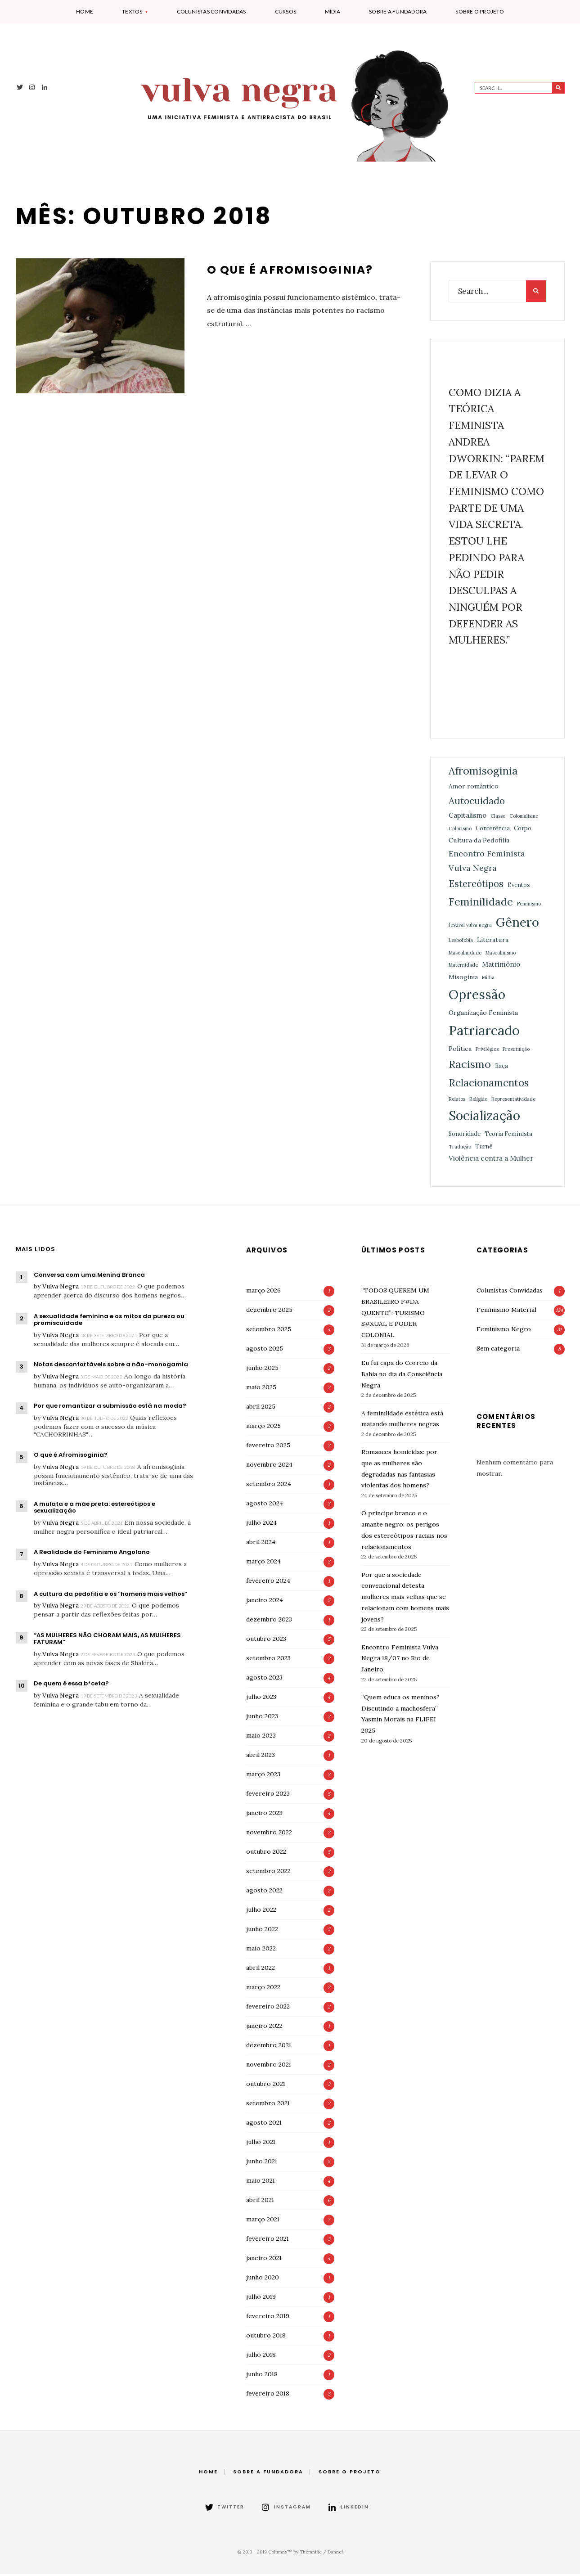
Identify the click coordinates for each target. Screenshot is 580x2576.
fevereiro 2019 (267, 2318)
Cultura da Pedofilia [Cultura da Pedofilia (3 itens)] (479, 842)
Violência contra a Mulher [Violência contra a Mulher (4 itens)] (491, 1160)
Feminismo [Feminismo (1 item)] (529, 906)
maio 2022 (261, 1950)
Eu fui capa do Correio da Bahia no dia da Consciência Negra (401, 1375)
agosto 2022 (264, 1892)
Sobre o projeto (479, 11)
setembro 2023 (268, 1660)
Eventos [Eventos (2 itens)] (519, 886)
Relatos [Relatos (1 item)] (457, 1101)
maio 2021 (260, 2182)
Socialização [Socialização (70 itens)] (484, 1118)
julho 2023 (261, 1698)
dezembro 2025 (269, 1311)
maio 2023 (261, 1737)
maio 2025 (261, 1389)
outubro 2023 (266, 1640)
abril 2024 (260, 1544)
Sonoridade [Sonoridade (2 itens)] (465, 1135)
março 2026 (263, 1292)
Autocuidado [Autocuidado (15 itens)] (477, 803)
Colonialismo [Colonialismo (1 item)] (523, 818)
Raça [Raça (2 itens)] (501, 1067)
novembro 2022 (269, 1834)
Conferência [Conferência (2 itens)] (493, 829)
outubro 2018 (266, 2337)
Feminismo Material (506, 1311)
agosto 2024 (264, 1505)
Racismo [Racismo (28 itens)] (470, 1066)
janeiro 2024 (264, 1602)
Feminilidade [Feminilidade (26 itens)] (481, 903)
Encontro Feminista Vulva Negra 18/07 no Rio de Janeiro (399, 1660)
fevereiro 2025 (268, 1447)
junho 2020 (262, 2279)
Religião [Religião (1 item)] (478, 1101)
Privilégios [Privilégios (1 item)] (487, 1051)
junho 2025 (262, 1369)
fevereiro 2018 (267, 2395)
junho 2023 (262, 1718)
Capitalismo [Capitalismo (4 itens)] (467, 817)
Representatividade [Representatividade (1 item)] (513, 1101)
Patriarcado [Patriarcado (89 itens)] (484, 1032)
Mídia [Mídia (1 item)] (488, 979)
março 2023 (263, 1776)
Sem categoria (498, 1350)
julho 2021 (260, 2143)
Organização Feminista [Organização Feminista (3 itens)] (483, 1014)
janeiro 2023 (264, 1814)
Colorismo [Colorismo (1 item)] (460, 830)
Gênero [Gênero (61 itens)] (517, 924)
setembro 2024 (268, 1486)
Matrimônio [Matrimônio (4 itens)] (501, 966)
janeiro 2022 (264, 2027)
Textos (132, 11)
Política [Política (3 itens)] (460, 1050)
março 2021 (262, 2221)
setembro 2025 (268, 1331)
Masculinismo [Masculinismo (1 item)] (501, 954)
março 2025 (263, 1427)
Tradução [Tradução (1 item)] (460, 1148)
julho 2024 (261, 1524)
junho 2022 (262, 1931)
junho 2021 (261, 2163)
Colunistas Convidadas (211, 11)
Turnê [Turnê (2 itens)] (483, 1148)
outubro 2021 (265, 2085)
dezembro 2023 (269, 1621)
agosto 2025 (264, 1350)
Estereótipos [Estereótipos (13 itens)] (476, 886)
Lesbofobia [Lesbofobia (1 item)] (461, 942)
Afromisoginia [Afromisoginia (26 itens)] (483, 772)
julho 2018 (261, 2356)
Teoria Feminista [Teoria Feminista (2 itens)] (508, 1135)
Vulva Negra (60, 1288)
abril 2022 (260, 1969)
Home (84, 11)
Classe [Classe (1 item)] (497, 818)
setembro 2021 (268, 2105)
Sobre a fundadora (398, 11)
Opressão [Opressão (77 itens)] (477, 996)
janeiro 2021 (264, 2260)
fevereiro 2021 (267, 2240)
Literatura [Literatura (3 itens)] (492, 941)
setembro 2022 (268, 1873)
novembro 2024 (269, 1466)
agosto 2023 (264, 1679)
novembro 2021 (268, 2066)
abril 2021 (260, 2202)
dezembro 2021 (268, 2047)
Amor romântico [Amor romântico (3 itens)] (474, 788)
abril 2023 (260, 1756)
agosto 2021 (264, 2124)
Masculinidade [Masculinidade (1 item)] (465, 954)
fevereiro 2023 (268, 1795)
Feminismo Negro (504, 1331)
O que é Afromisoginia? (290, 271)
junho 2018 (262, 2376)
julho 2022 (261, 1911)
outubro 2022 (266, 1853)
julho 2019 (261, 2298)
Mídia (332, 11)
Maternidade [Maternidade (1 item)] (463, 967)
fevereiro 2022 (268, 2008)
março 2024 (263, 1563)
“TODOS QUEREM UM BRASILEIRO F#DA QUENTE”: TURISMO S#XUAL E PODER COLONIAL (395, 1314)
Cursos (285, 11)
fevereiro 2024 (268, 1582)
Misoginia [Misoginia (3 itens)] (463, 979)
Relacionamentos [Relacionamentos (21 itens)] (489, 1084)
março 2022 (263, 1989)
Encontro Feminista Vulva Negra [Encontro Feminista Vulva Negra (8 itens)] (487, 862)
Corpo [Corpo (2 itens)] (522, 829)
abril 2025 (260, 1408)
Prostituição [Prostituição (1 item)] (516, 1051)
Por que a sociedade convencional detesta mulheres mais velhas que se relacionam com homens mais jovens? (405, 1598)
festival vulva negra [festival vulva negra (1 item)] (470, 926)
